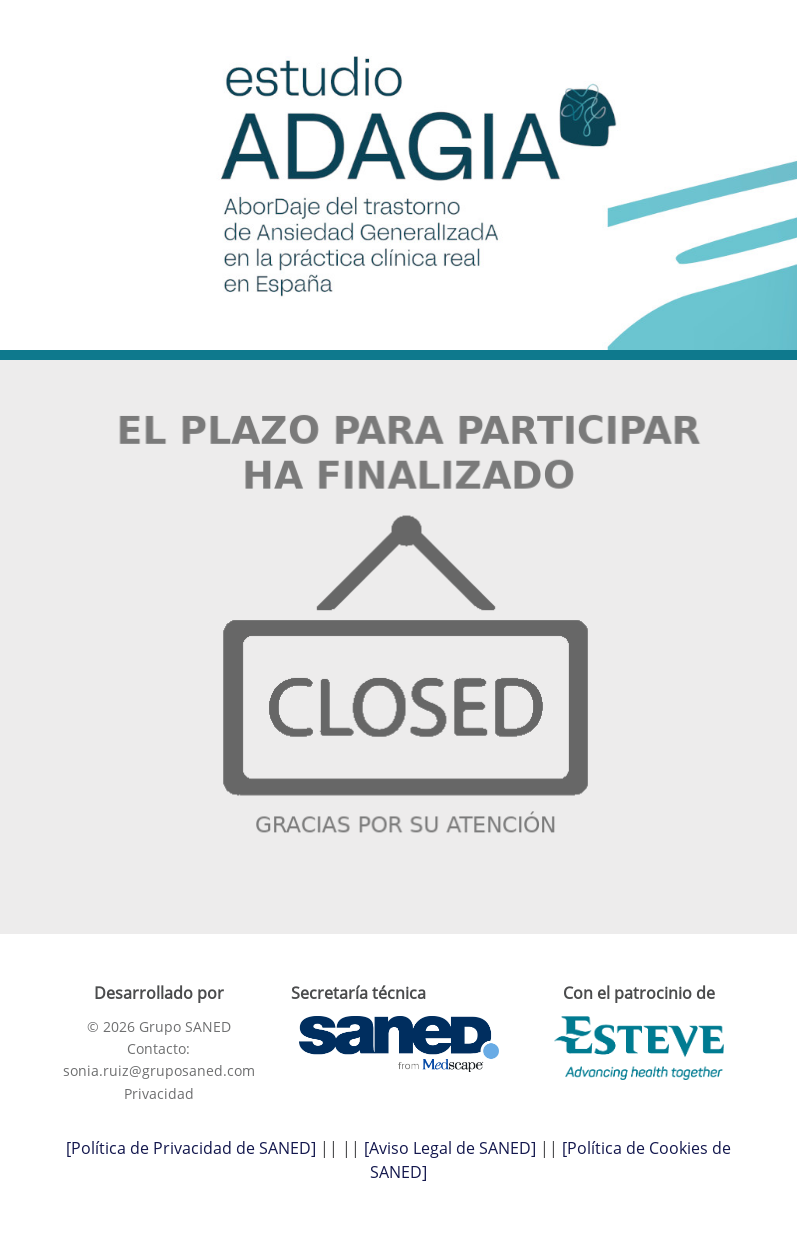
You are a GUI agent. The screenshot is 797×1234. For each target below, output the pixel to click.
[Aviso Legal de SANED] (450, 1148)
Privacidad (159, 1093)
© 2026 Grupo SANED (159, 1026)
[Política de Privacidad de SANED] (191, 1148)
